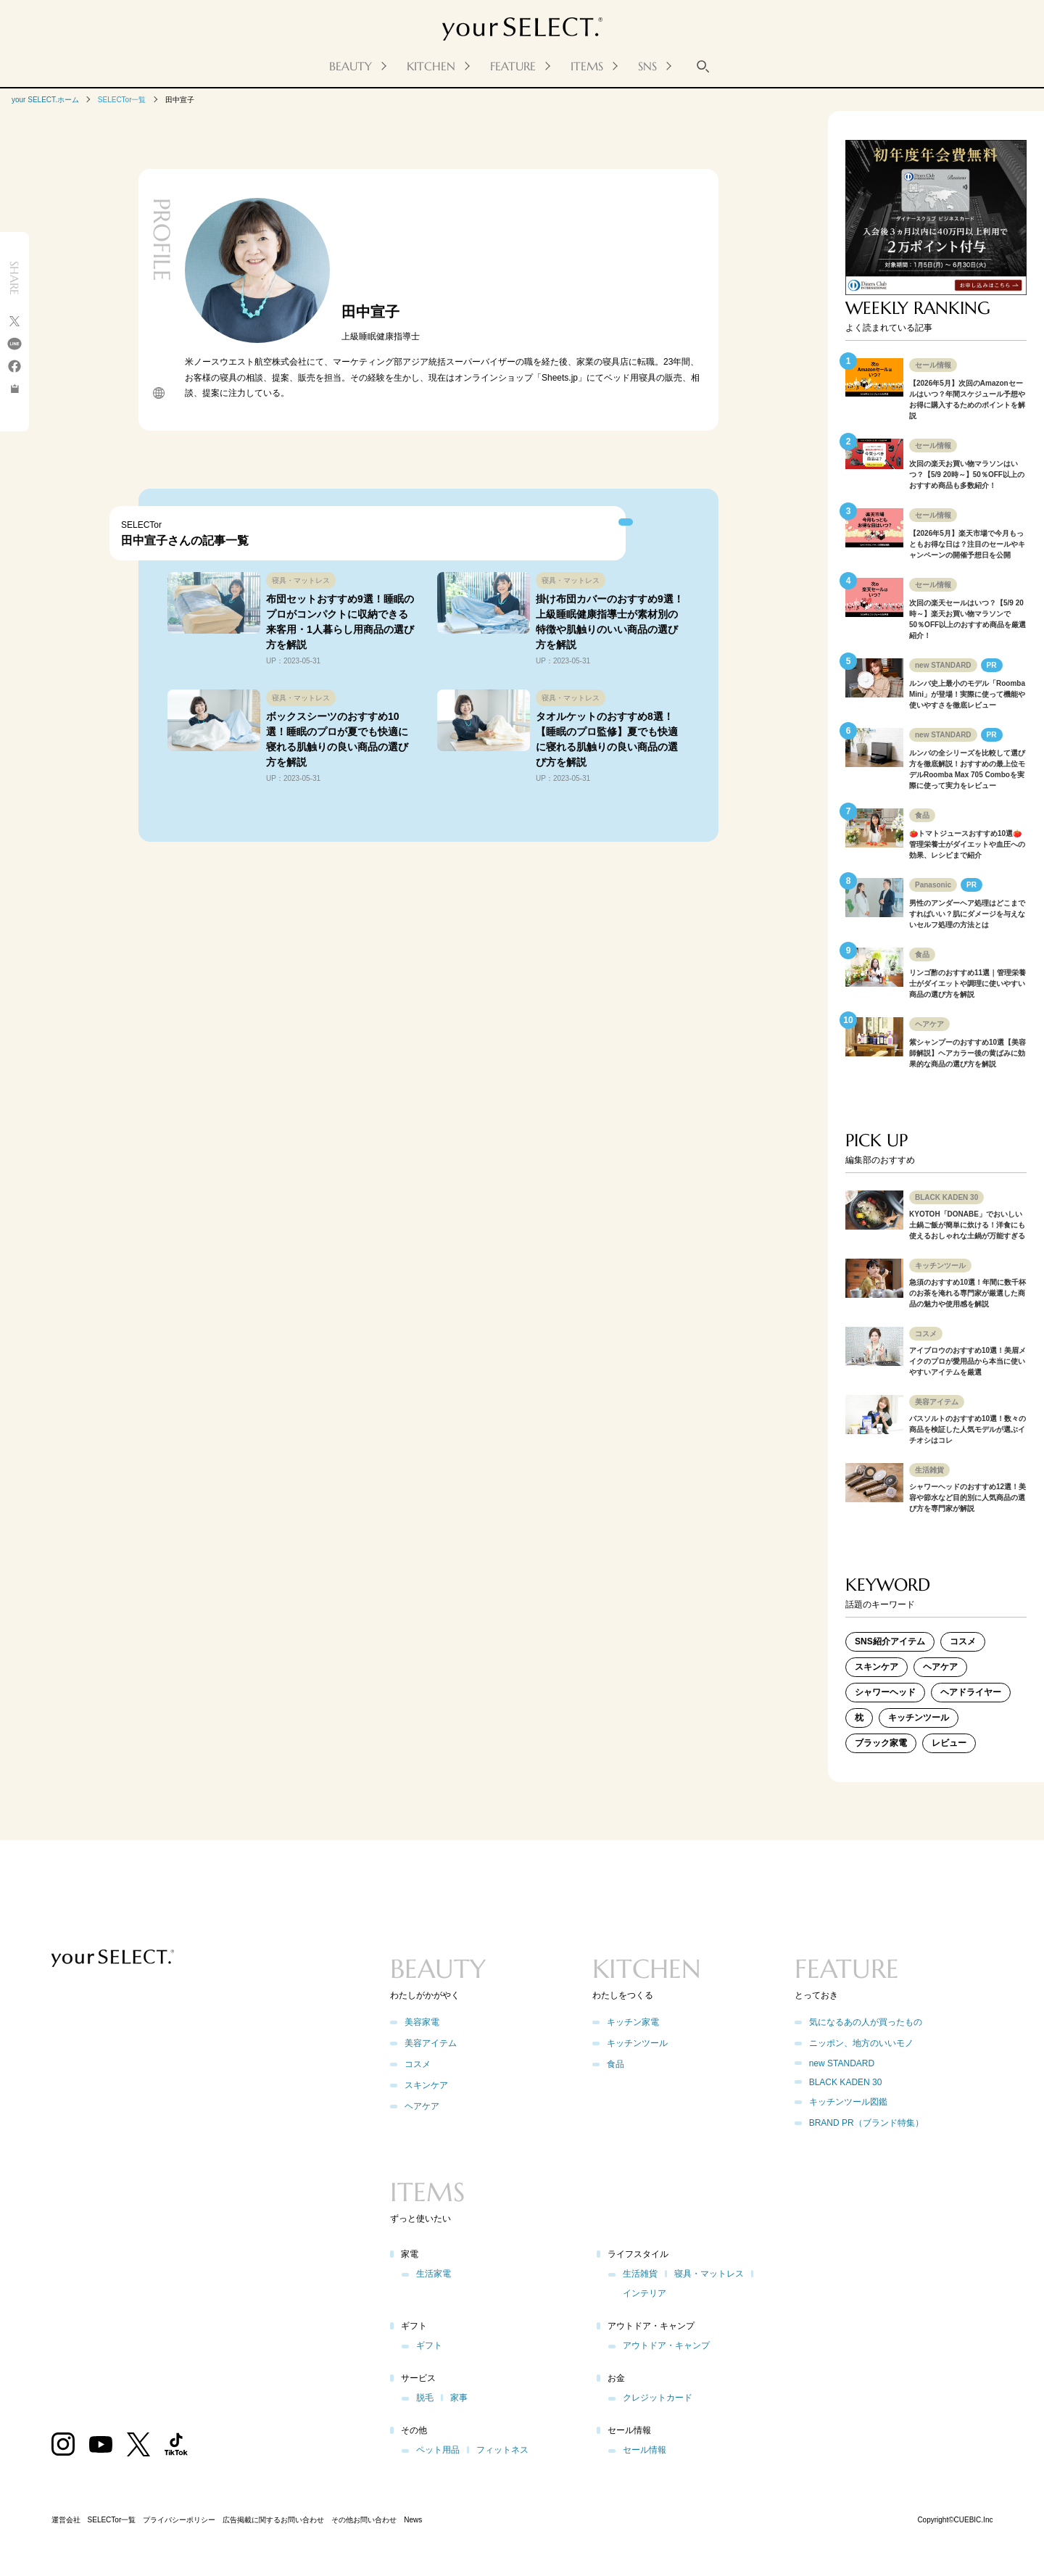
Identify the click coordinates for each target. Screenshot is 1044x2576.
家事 (459, 2398)
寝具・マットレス (709, 2274)
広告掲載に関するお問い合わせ (273, 2520)
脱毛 (425, 2398)
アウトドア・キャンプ (666, 2345)
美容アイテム (431, 2043)
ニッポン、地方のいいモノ (861, 2043)
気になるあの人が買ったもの (865, 2022)
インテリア (644, 2293)
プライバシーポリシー (179, 2520)
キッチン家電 (633, 2022)
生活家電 (433, 2274)
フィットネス (502, 2450)
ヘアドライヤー (970, 1692)
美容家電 (422, 2022)
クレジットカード (657, 2398)
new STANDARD (841, 2063)
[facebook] (14, 368)
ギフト (429, 2345)
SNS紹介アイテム (890, 1641)
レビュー (949, 1743)
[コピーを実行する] (14, 390)
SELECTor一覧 (122, 100)
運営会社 (65, 2520)
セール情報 (644, 2450)
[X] (14, 323)
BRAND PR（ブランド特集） (866, 2123)
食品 (615, 2064)
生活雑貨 (640, 2274)
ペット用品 (438, 2450)
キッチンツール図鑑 (848, 2102)
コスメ (963, 1641)
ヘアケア (940, 1667)
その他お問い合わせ (364, 2520)
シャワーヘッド (885, 1692)
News (413, 2520)
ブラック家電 (881, 1743)
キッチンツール (918, 1717)
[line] (14, 346)
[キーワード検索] (703, 66)
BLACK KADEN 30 (845, 2082)
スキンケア (876, 1667)
